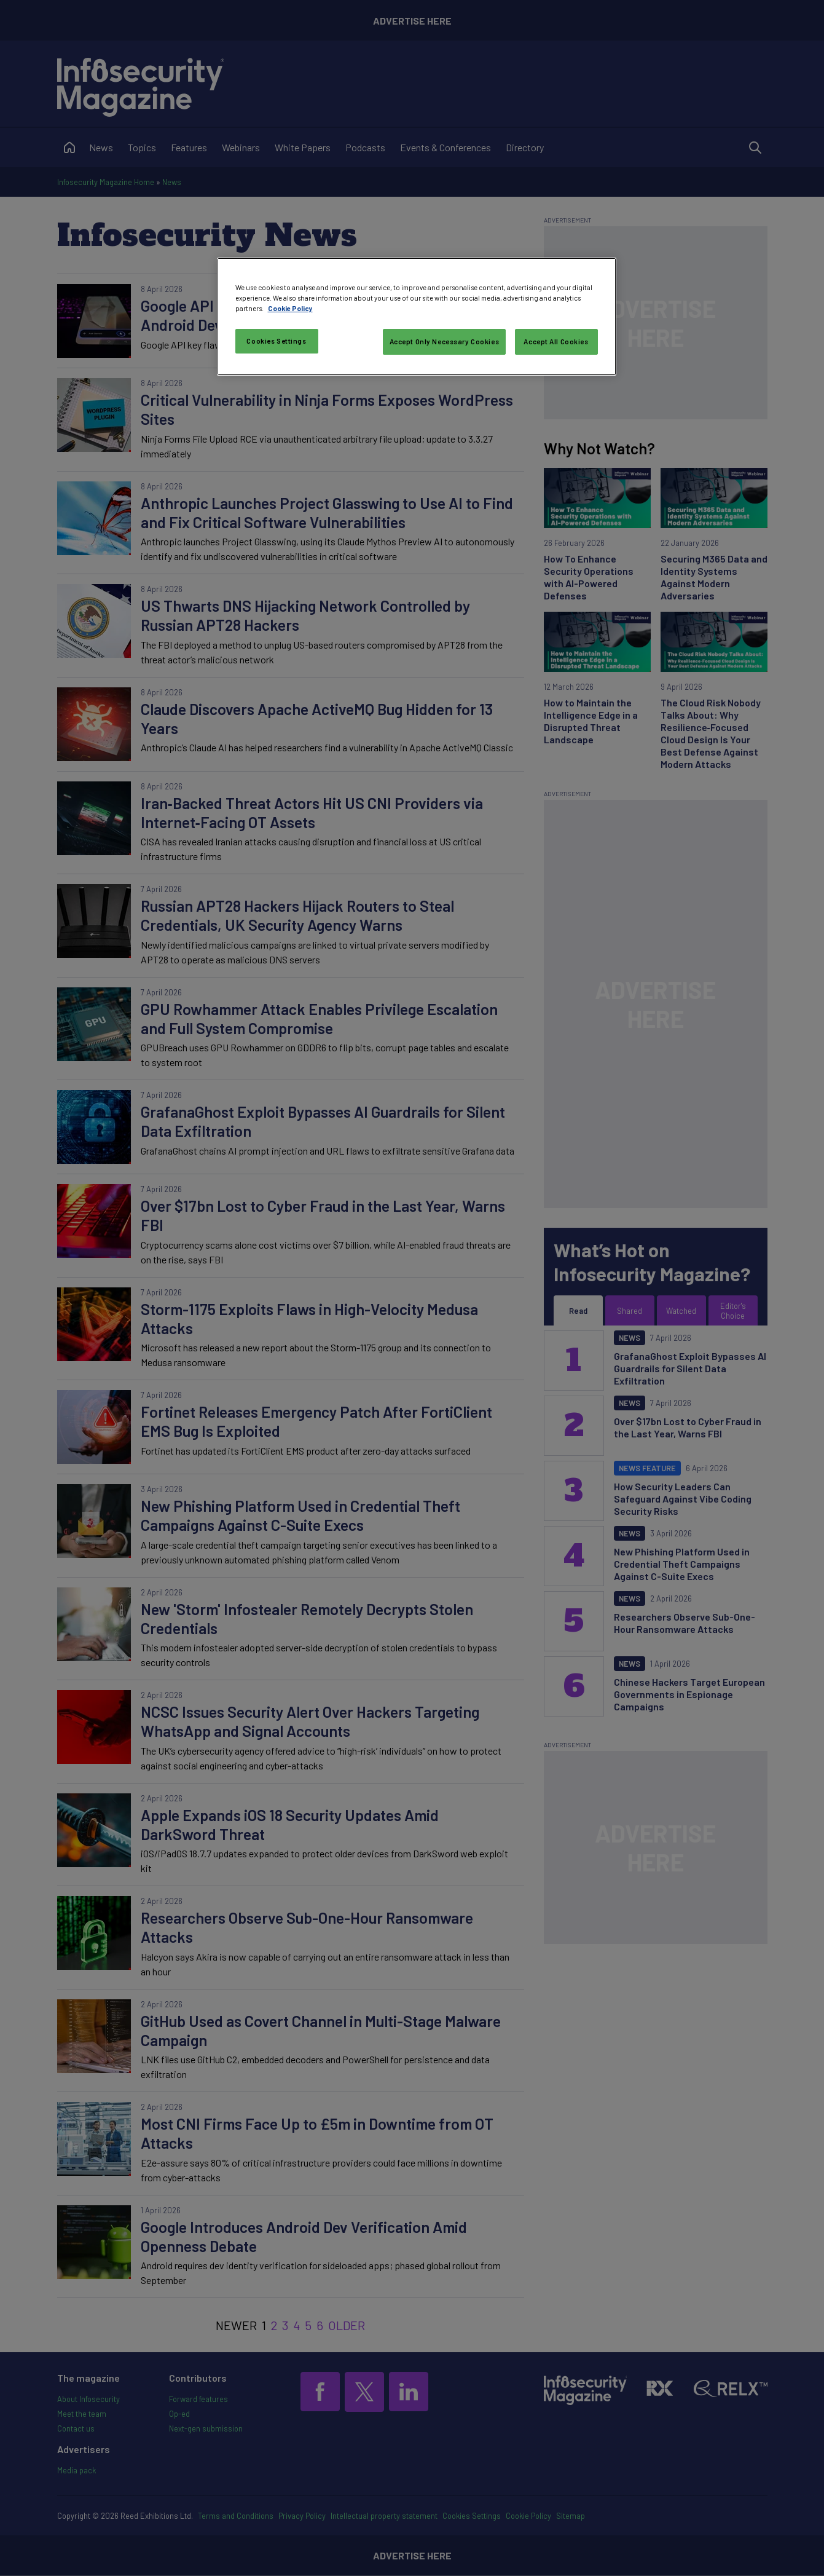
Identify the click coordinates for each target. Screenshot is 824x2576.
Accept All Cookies (556, 342)
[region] (416, 317)
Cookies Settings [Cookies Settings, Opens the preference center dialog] (276, 341)
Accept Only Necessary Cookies (445, 342)
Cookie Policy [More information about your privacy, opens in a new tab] (290, 308)
